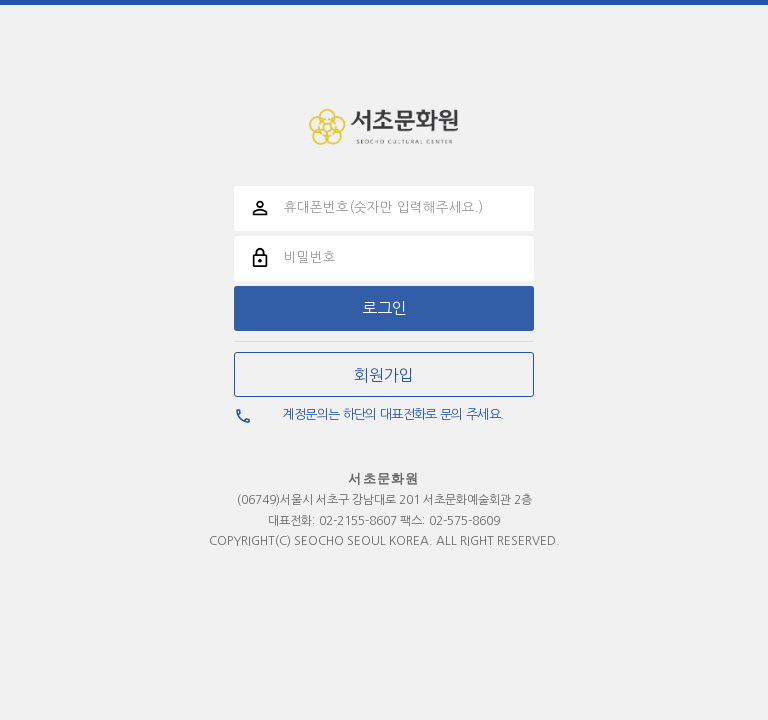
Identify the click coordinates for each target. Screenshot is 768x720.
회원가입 (384, 375)
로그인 (384, 308)
